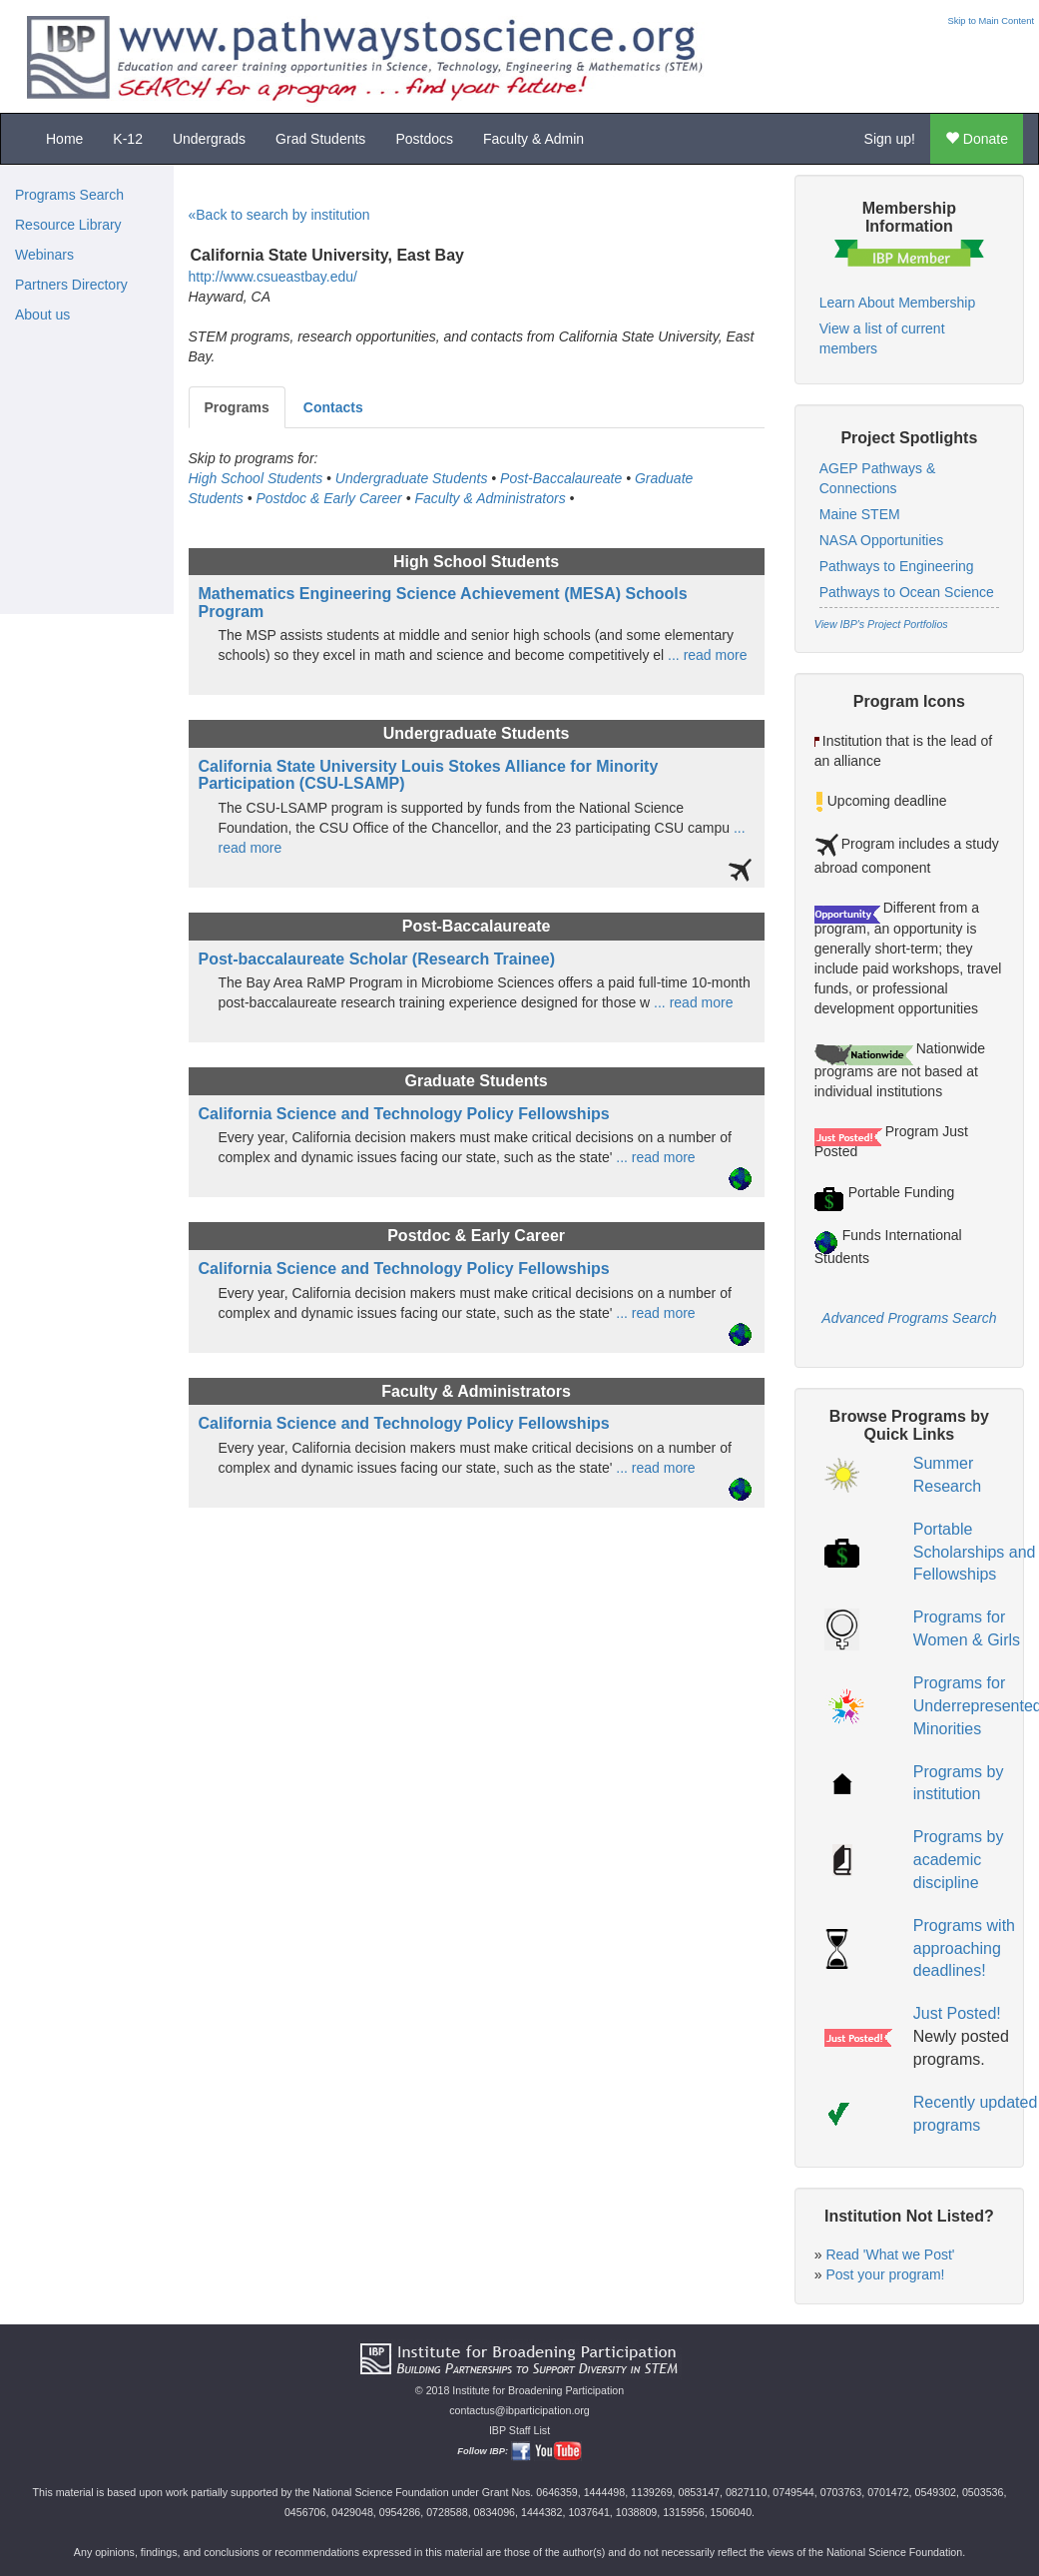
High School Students (256, 478)
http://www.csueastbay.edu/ (273, 277)
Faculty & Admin (533, 139)
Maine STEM (859, 514)
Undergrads (209, 139)
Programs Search (69, 195)
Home (64, 139)
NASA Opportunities (881, 540)
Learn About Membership (897, 303)
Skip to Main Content (990, 21)
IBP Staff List (519, 2430)
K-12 (128, 139)
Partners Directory (71, 285)
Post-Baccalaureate (561, 478)
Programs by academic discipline (958, 1859)
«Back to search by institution (279, 215)
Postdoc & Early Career (328, 498)
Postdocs (424, 139)
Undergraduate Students (411, 478)
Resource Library (68, 225)
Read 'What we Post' (889, 2254)
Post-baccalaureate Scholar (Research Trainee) (377, 959)
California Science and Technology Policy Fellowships (404, 1113)
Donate (976, 139)
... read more (705, 655)
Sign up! (889, 139)
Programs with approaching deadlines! (964, 1948)
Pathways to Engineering (896, 566)
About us (42, 314)
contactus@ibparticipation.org (519, 2410)
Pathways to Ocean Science (906, 592)
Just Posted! (957, 2013)
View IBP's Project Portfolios (881, 624)
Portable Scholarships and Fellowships (974, 1552)
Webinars (44, 255)
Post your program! (884, 2274)
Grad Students (320, 139)
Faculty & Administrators (489, 498)
